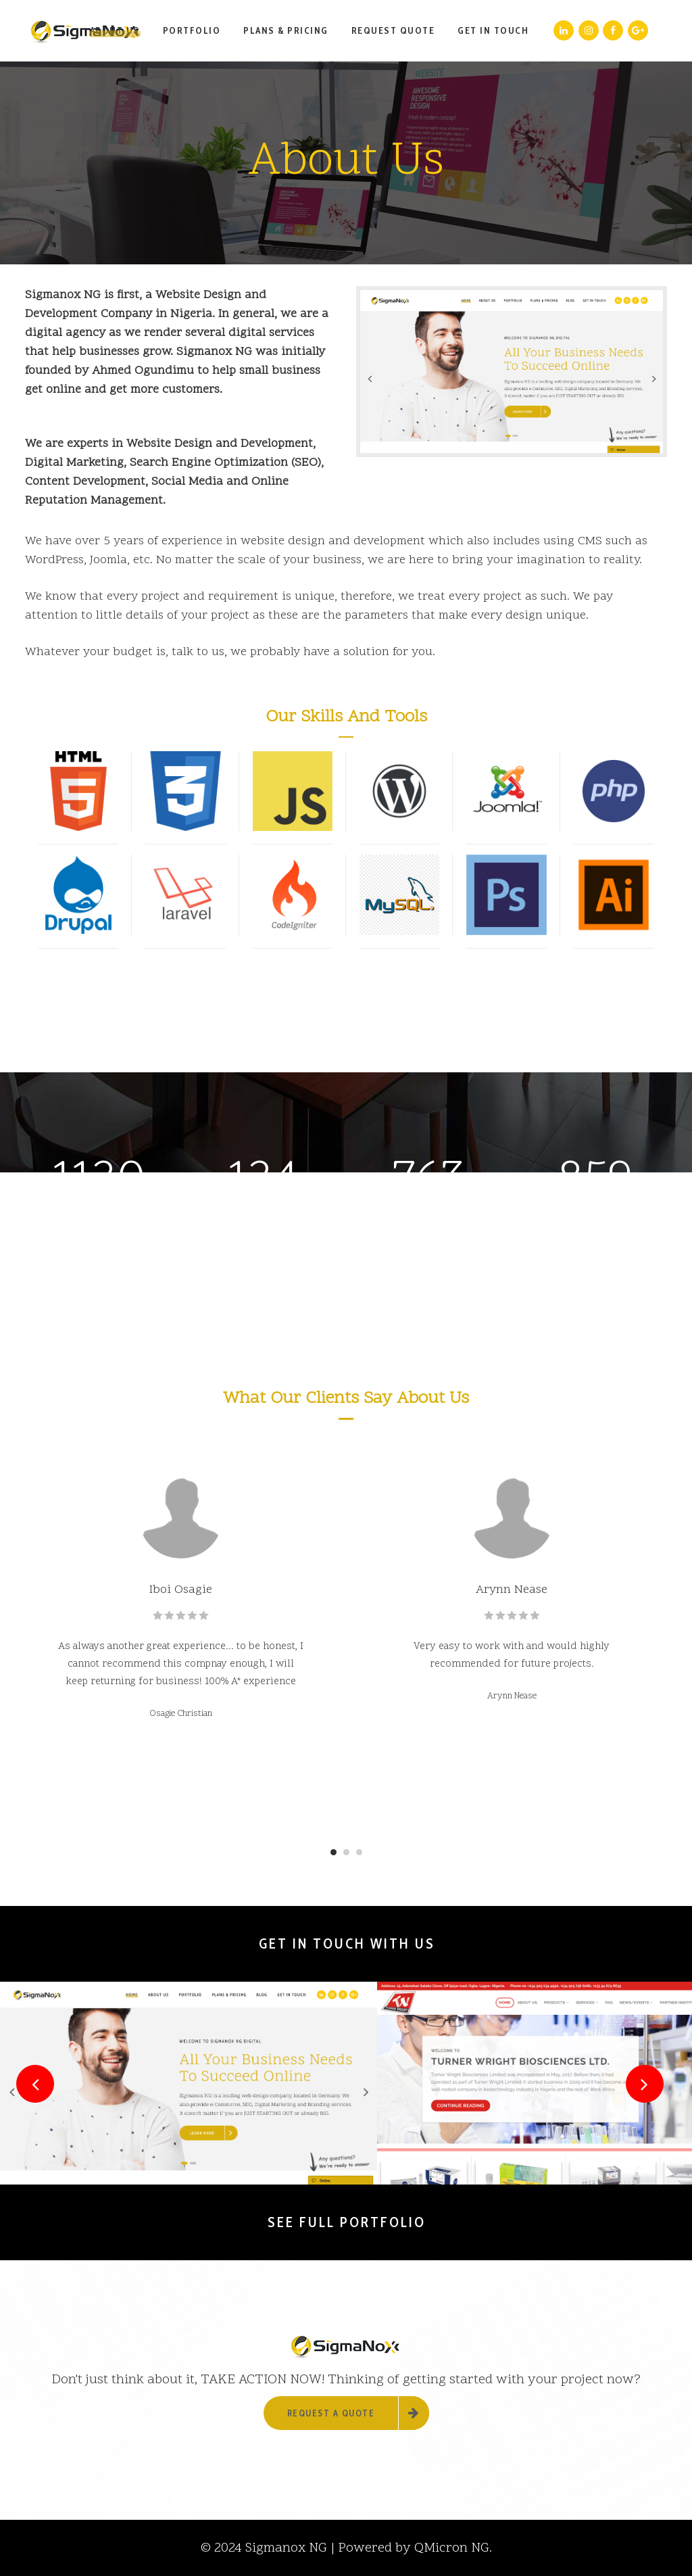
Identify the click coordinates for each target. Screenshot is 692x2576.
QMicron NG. (453, 2548)
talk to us (198, 652)
